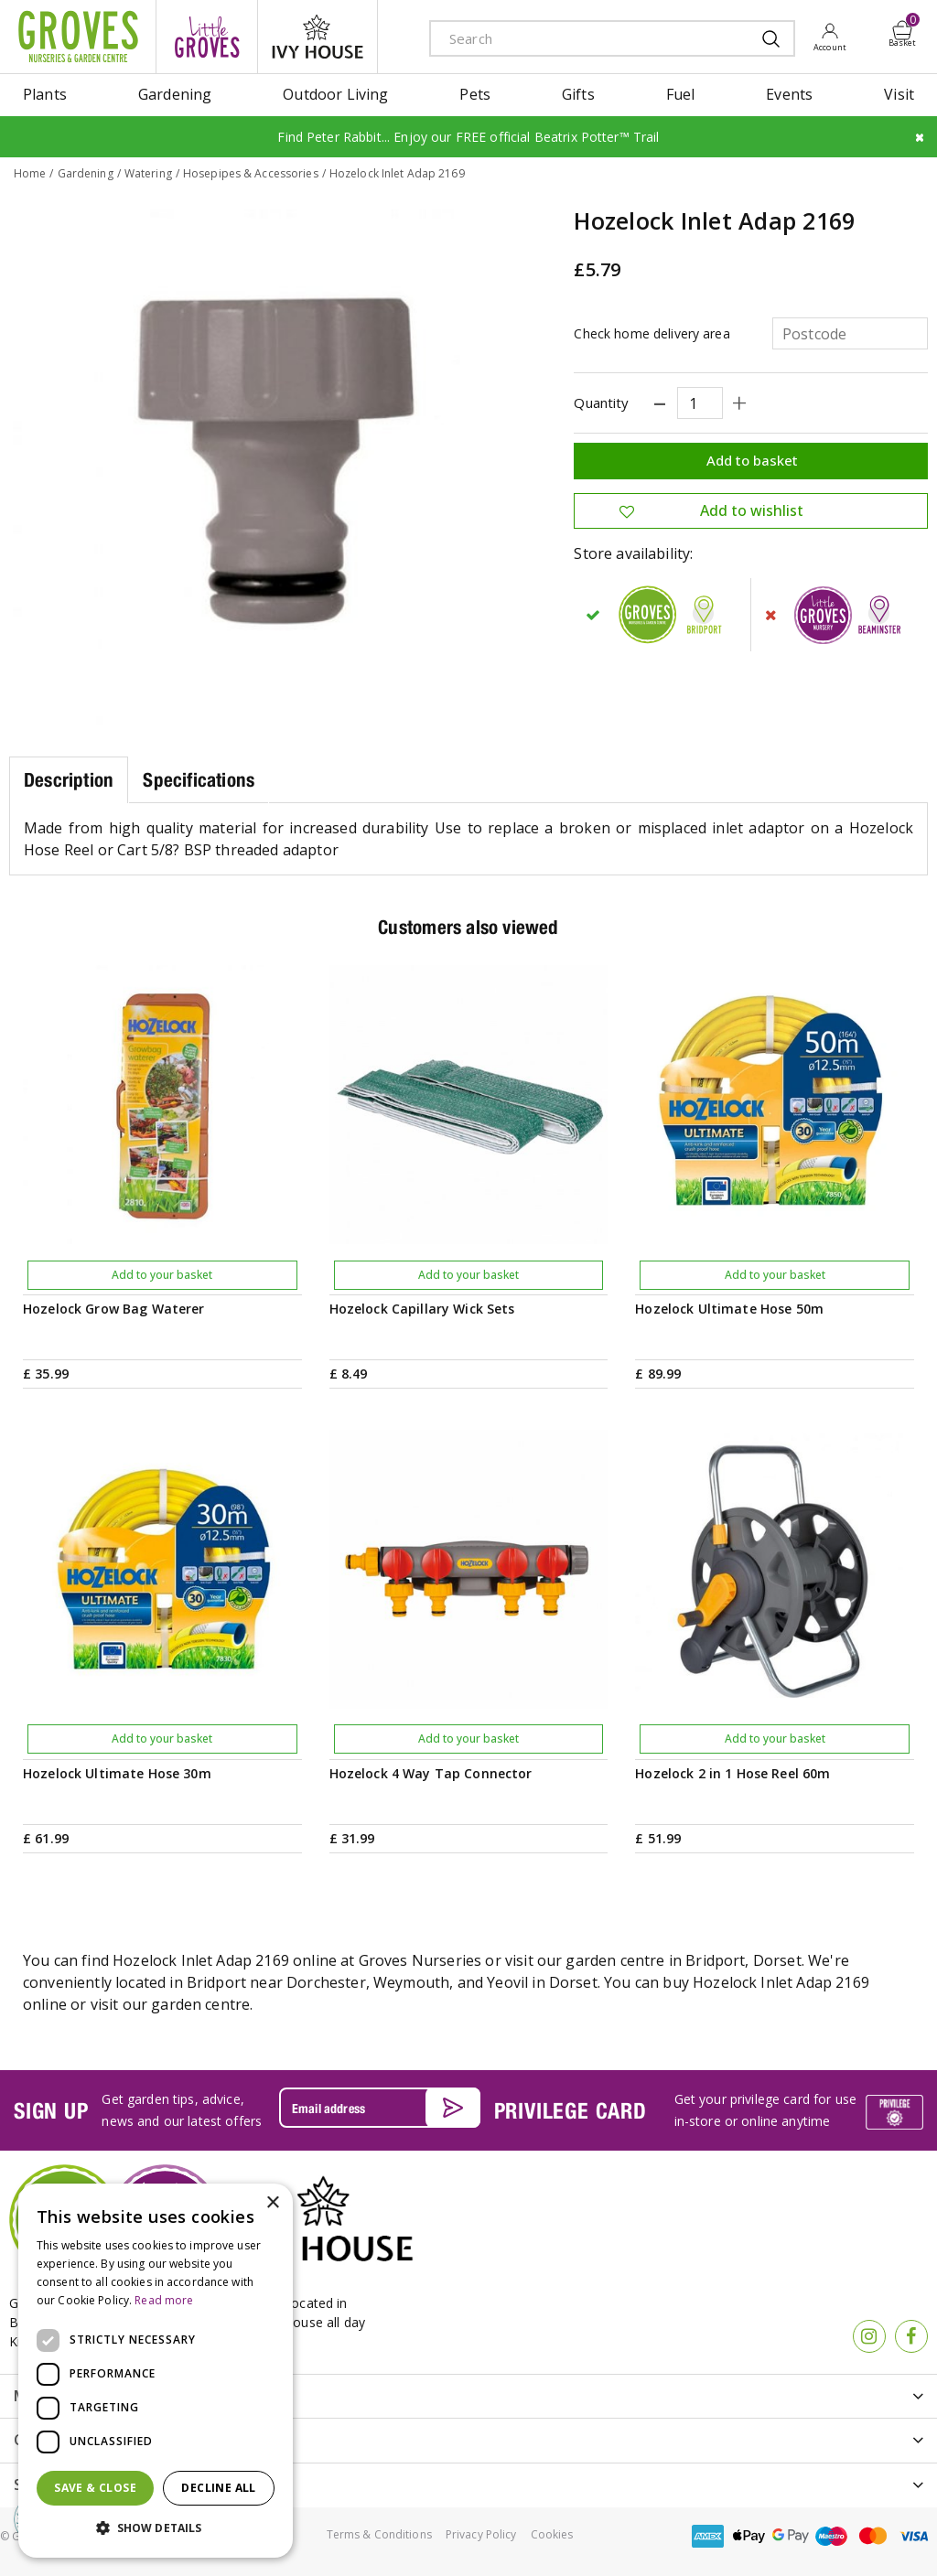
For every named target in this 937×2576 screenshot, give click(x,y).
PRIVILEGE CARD (570, 2110)
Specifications (198, 779)
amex (708, 2536)
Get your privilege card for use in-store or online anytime (765, 2110)
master (873, 2536)
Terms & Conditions (379, 2534)
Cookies (552, 2534)
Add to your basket (162, 1275)
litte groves (206, 36)
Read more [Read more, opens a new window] (164, 2300)
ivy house (317, 36)
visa (914, 2536)
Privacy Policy (481, 2534)
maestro (831, 2536)
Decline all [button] (218, 2488)
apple (749, 2536)
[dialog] (155, 2371)
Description (68, 779)
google (790, 2536)
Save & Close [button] (95, 2488)
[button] (156, 2528)
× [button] (272, 2203)
